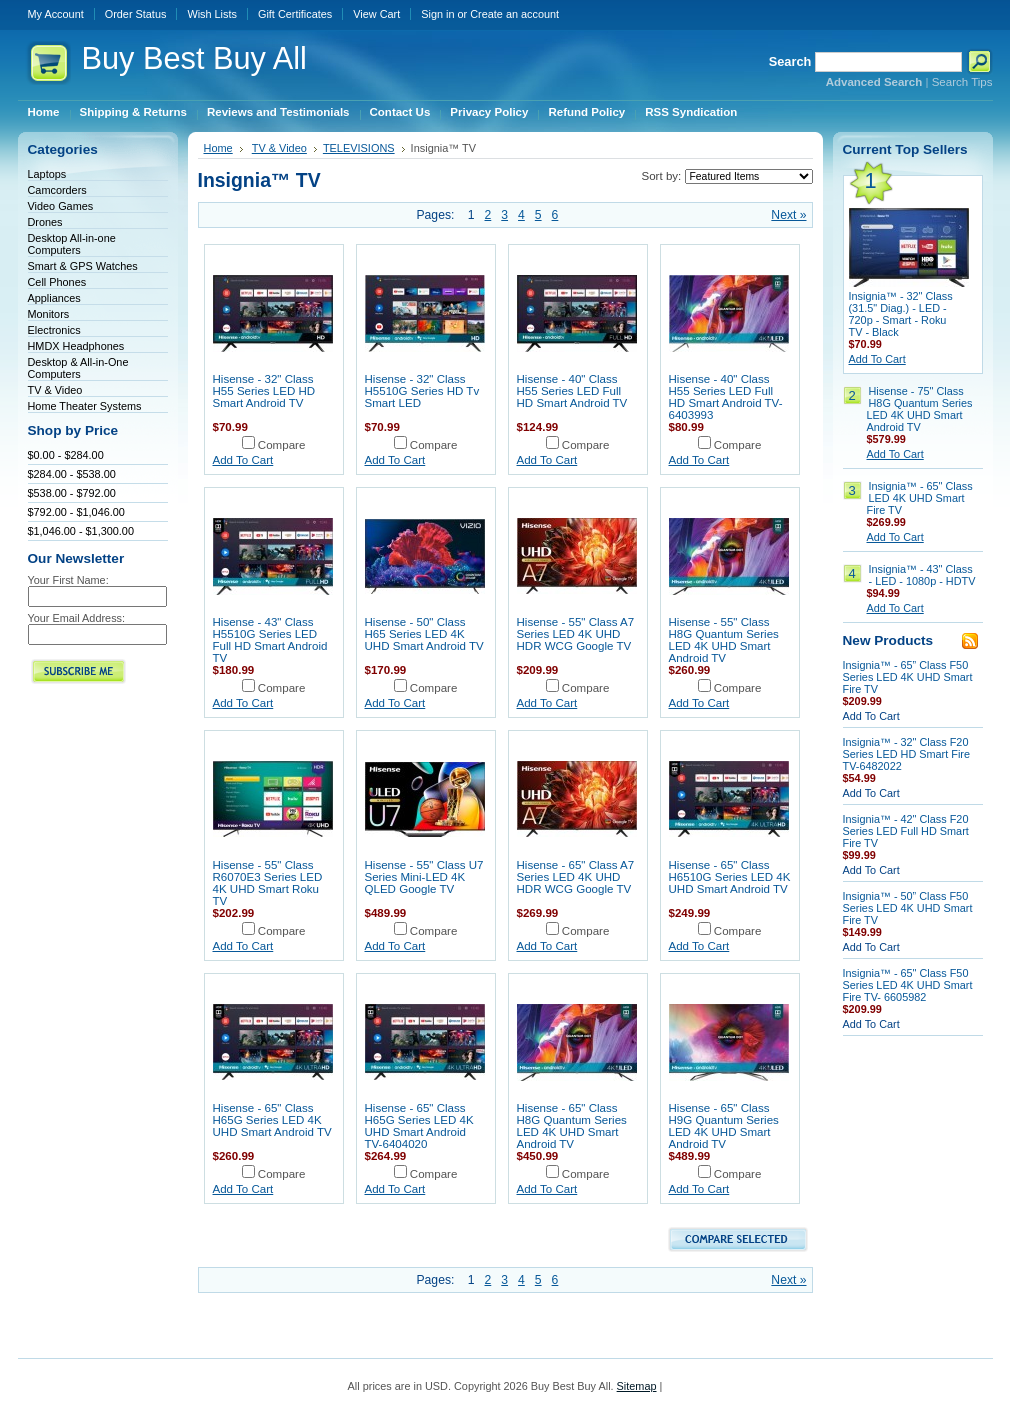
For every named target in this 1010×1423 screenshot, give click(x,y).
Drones (45, 222)
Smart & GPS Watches (83, 266)
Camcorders (57, 190)
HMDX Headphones (76, 346)
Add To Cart (243, 460)
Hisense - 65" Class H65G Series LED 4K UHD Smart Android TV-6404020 (419, 1126)
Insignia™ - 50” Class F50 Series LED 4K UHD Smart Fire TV (908, 908)
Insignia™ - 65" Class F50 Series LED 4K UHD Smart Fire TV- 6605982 (908, 985)
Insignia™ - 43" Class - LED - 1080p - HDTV (922, 575)
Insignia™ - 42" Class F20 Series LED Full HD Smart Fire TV (906, 831)
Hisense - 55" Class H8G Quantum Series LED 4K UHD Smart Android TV (724, 640)
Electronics (54, 330)
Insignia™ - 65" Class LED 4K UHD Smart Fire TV (920, 498)
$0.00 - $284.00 (66, 455)
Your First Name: (68, 580)
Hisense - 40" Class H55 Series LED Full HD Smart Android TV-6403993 (726, 397)
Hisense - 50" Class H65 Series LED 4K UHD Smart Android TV (424, 634)
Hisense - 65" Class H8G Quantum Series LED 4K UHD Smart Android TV (572, 1126)
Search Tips (962, 82)
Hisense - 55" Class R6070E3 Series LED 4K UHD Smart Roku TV (268, 883)
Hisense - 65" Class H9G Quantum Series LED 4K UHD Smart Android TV (724, 1126)
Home (218, 148)
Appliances (54, 298)
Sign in (437, 14)
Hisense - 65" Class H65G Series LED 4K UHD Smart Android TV (272, 1120)
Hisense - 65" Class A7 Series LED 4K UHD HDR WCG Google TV (576, 877)
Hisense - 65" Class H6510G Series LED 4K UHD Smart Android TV (730, 877)
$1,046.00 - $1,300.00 (81, 531)
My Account (56, 14)
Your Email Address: (77, 618)
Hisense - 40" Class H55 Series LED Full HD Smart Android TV (572, 391)
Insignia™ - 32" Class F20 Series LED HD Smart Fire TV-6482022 (907, 754)
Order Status (136, 14)
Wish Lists (212, 14)
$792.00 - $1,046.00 (76, 512)
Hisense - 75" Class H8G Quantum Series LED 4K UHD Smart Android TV (920, 409)
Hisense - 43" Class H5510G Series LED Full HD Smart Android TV (270, 640)
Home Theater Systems (85, 406)
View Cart (376, 14)
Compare (282, 445)
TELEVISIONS (359, 148)
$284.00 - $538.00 (72, 474)
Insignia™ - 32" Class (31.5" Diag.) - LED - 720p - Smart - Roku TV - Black (901, 314)
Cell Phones (57, 282)
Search (790, 61)
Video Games (61, 206)
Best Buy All (194, 58)
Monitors (49, 314)
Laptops (47, 174)
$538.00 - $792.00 (72, 493)
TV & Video (55, 390)
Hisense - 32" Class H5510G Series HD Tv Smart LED (422, 391)
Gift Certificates (295, 14)
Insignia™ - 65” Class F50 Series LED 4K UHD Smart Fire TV (908, 677)
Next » (788, 215)
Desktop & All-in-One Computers (78, 368)
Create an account (514, 14)
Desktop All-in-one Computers (72, 244)
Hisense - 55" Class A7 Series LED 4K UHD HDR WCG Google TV (576, 634)
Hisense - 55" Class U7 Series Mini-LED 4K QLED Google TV (424, 877)
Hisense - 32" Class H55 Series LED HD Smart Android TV (264, 391)
